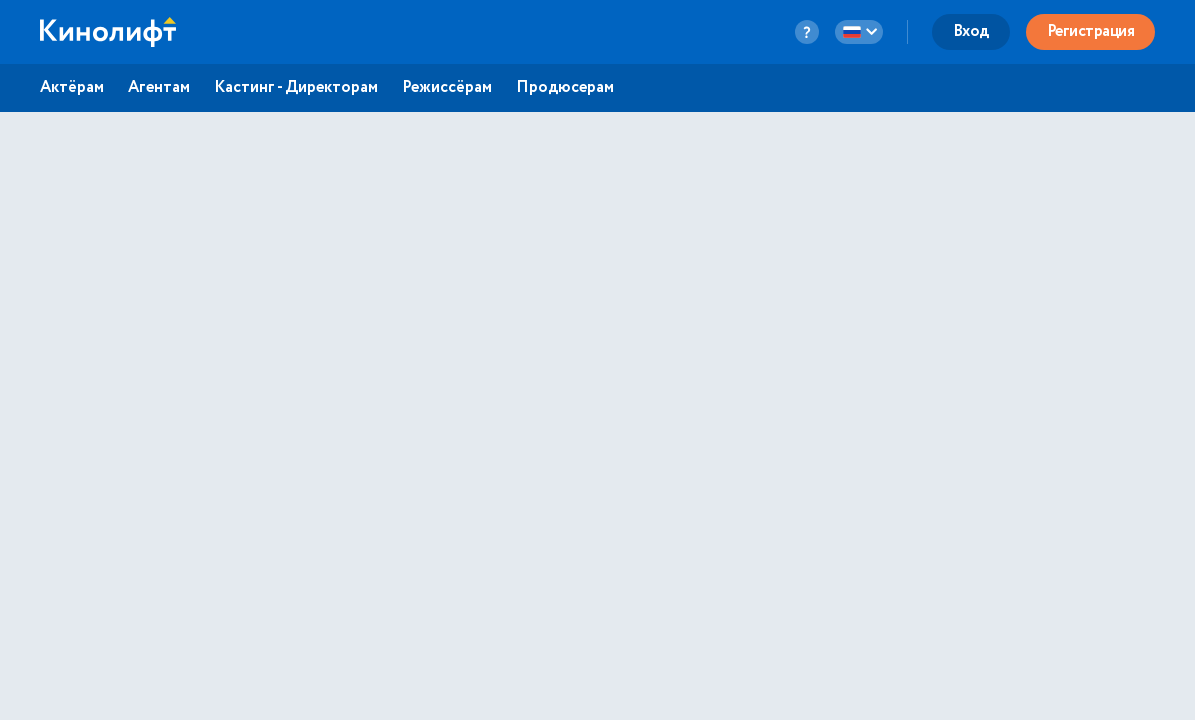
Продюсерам (565, 88)
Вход (971, 31)
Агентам (159, 88)
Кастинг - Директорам (296, 88)
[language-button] (859, 32)
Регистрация (1091, 31)
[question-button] (807, 32)
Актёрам (72, 88)
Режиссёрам (447, 88)
